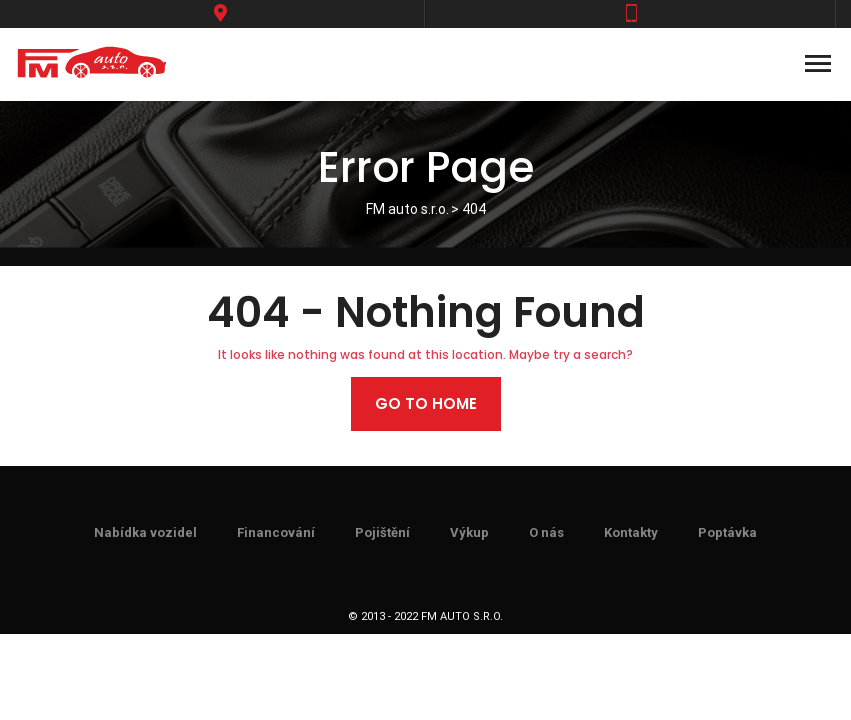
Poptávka (727, 532)
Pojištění (382, 532)
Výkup (469, 532)
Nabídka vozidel (145, 532)
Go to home (426, 403)
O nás (546, 532)
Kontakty (631, 532)
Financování (276, 532)
